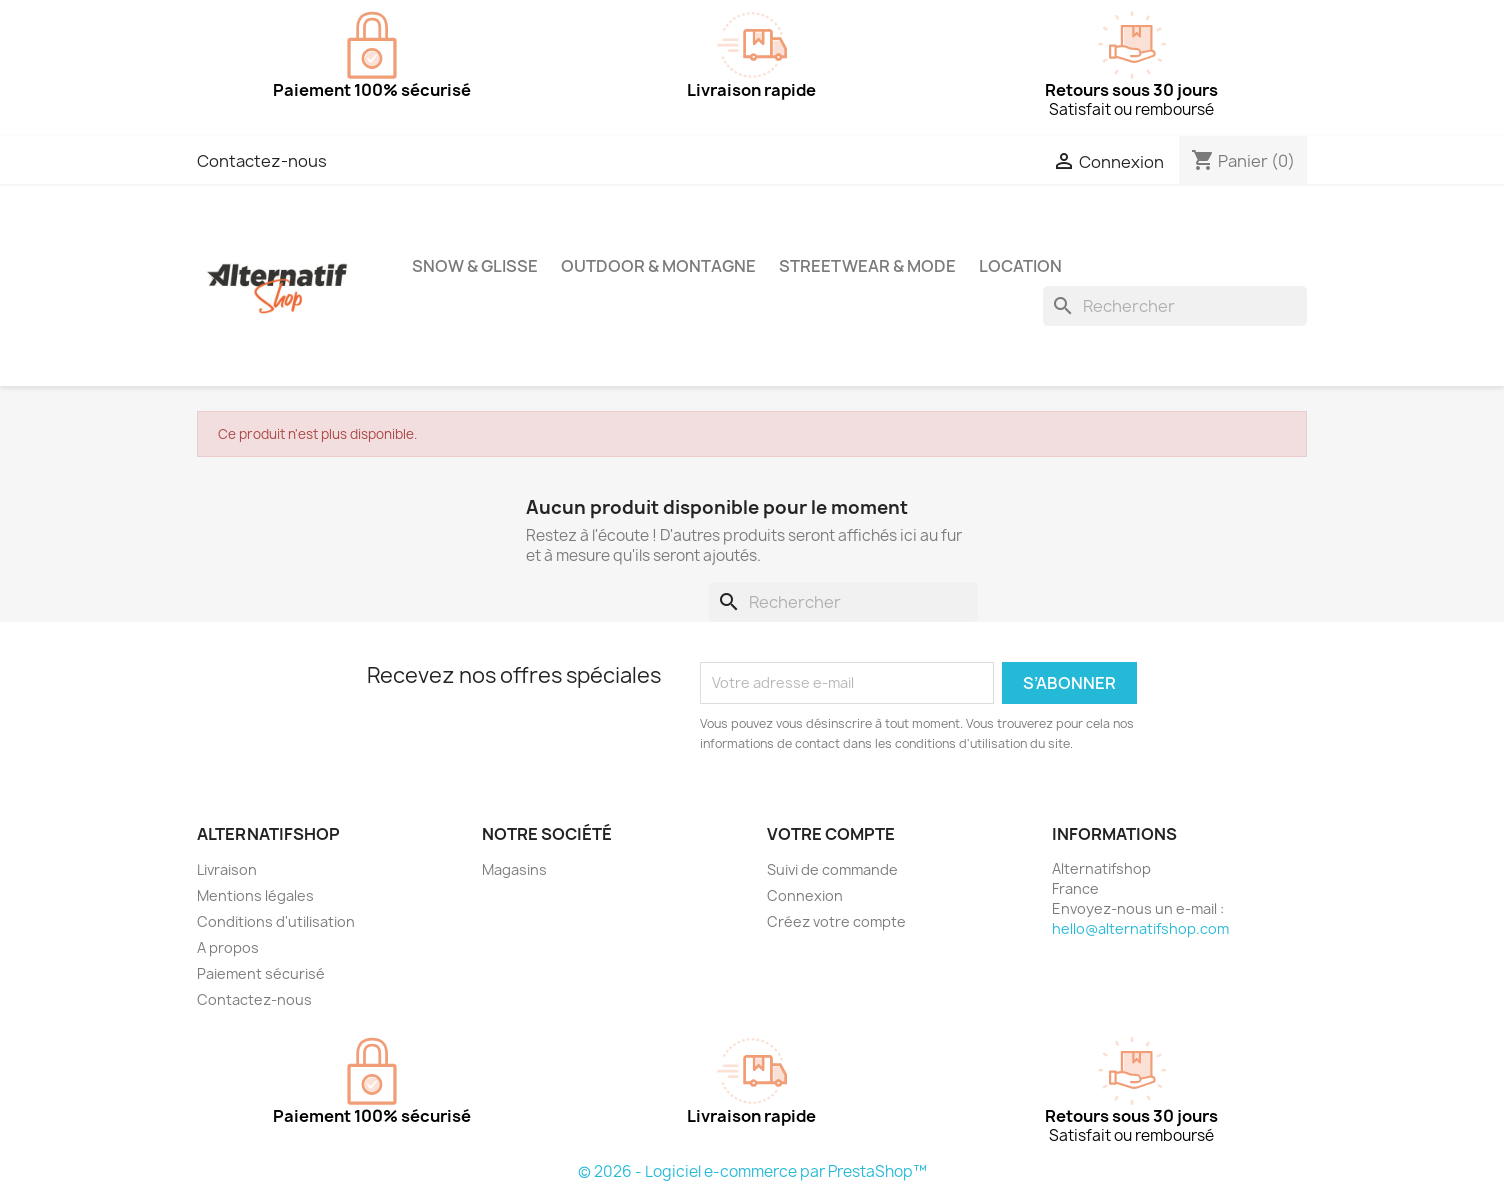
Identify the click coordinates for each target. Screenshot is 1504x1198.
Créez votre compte (836, 921)
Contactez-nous (262, 161)
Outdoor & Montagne (658, 266)
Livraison (227, 869)
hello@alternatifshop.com (1140, 928)
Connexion (805, 895)
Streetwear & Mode (867, 266)
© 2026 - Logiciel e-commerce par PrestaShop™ (752, 1171)
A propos (228, 947)
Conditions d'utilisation (276, 921)
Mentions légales (255, 895)
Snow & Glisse (475, 266)
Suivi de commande (832, 869)
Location (1020, 266)
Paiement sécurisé (261, 973)
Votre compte (831, 834)
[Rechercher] (1175, 306)
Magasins (514, 869)
